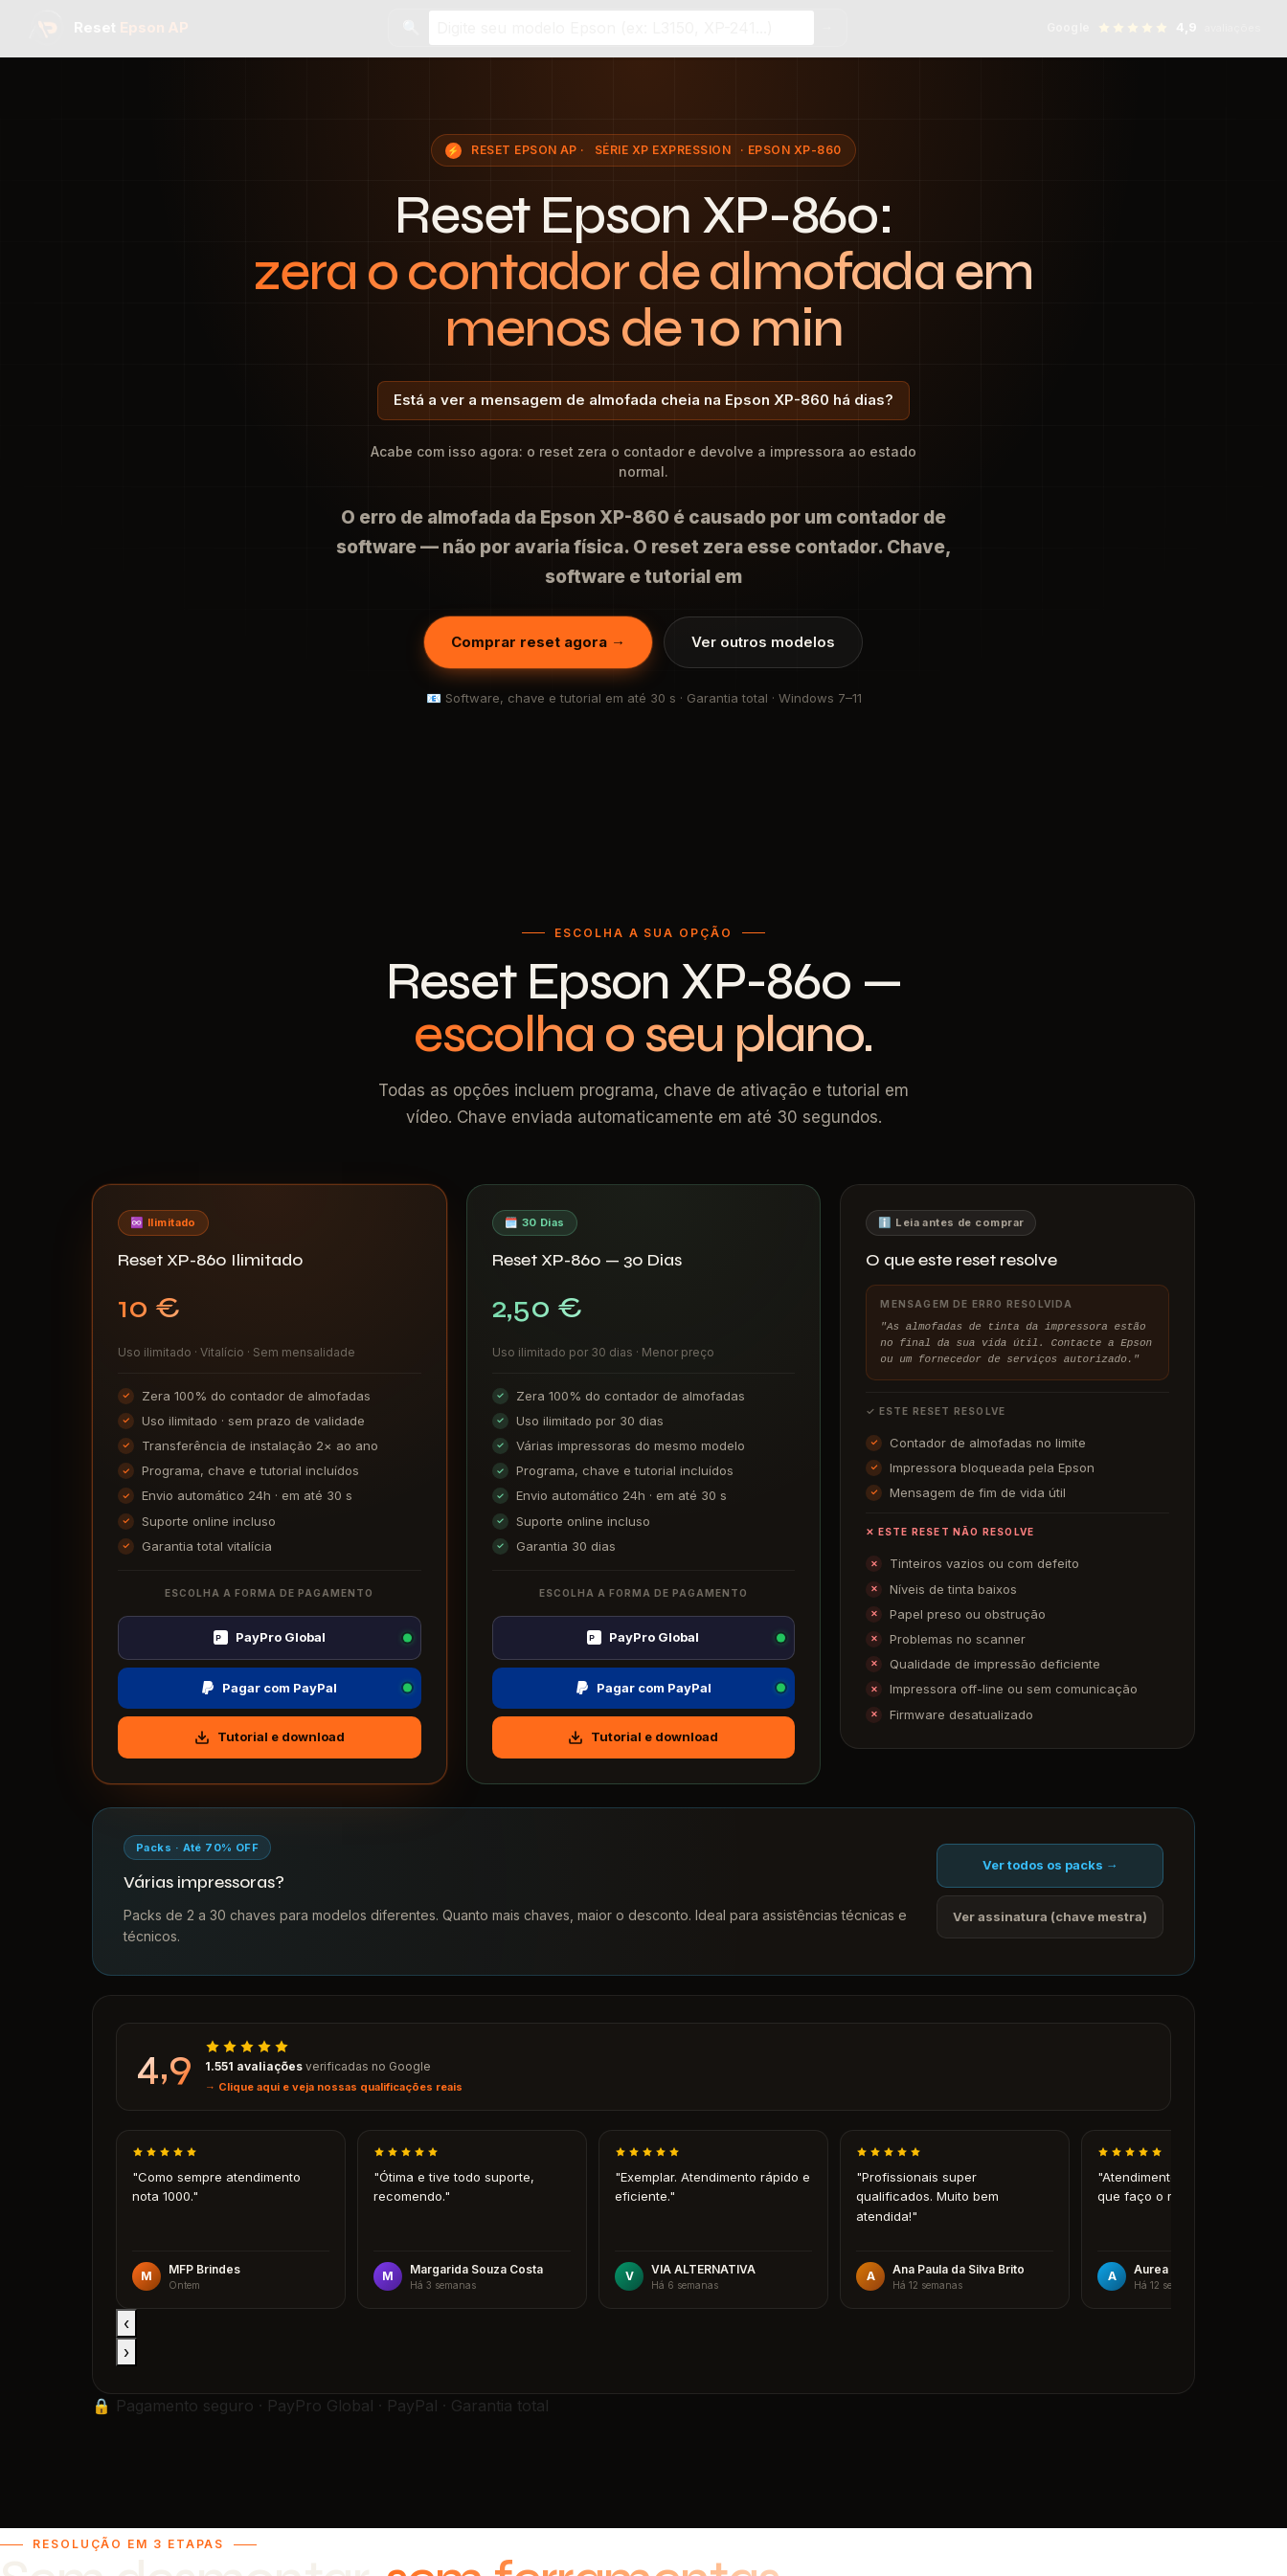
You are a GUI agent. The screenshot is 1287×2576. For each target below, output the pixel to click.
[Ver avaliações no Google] (643, 2067)
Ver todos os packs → (1050, 1864)
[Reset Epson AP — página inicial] (108, 28)
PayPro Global (270, 1637)
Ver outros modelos (763, 642)
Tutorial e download (269, 1737)
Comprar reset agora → (538, 642)
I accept (29, 2564)
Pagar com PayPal (269, 1687)
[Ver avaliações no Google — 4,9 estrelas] (1154, 27)
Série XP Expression (663, 150)
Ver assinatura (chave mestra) (1050, 1916)
